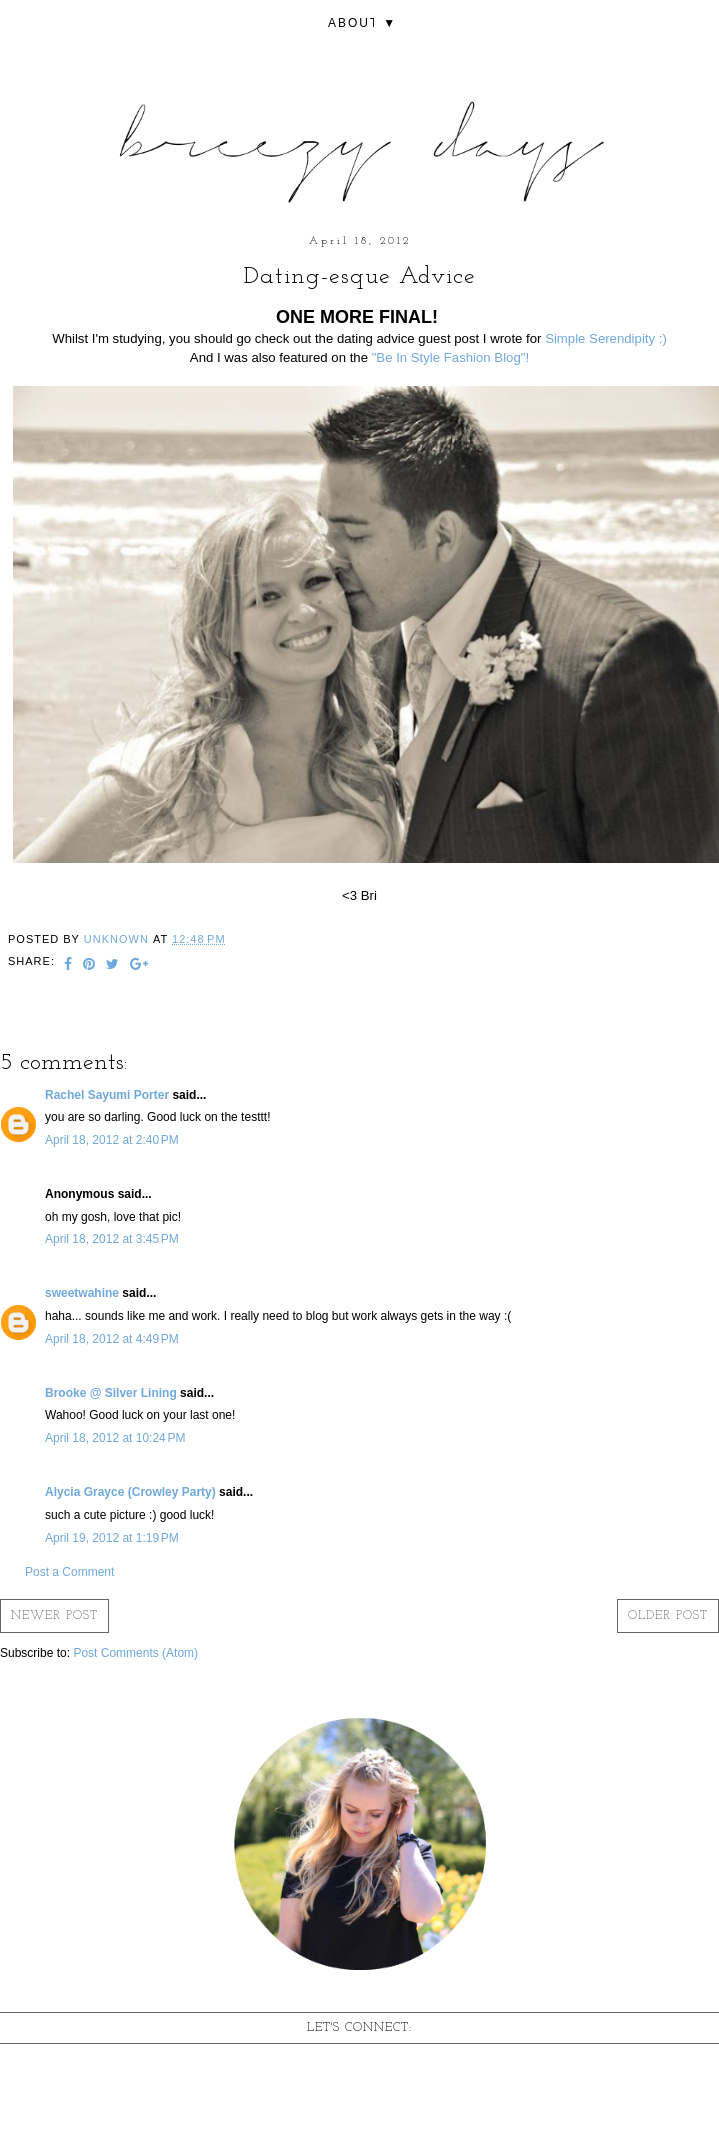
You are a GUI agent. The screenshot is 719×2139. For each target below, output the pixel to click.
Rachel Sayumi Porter (107, 1095)
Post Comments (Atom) (135, 1653)
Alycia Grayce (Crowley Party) (130, 1492)
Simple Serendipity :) (606, 338)
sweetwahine (82, 1293)
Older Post (668, 1616)
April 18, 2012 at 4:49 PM (112, 1339)
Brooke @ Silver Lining (111, 1393)
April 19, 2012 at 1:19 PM (112, 1538)
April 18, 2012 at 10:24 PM (115, 1438)
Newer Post (54, 1616)
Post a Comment (69, 1572)
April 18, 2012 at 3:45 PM (112, 1239)
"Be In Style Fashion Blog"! (450, 357)
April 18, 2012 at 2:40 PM (112, 1140)
